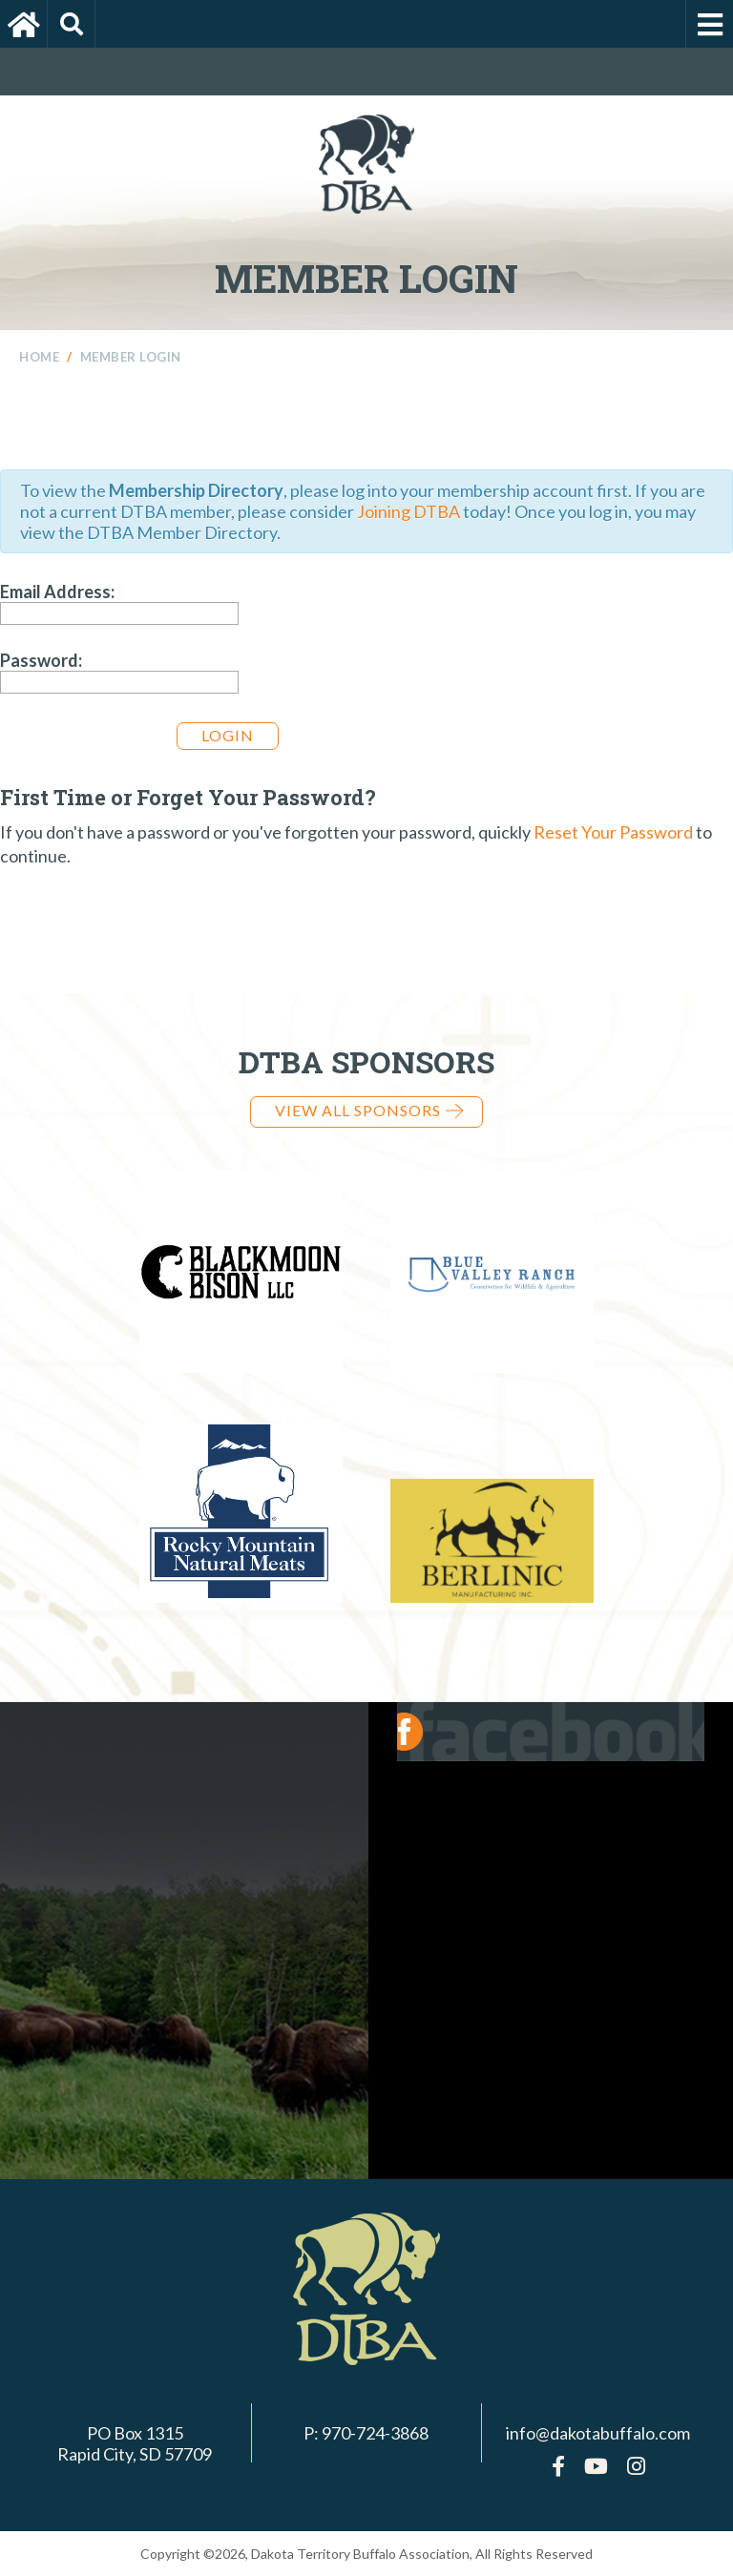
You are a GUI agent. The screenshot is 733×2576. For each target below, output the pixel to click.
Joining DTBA (408, 511)
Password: (41, 660)
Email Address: (57, 591)
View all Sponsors (369, 1110)
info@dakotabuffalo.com (598, 2432)
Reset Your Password (613, 831)
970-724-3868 (375, 2432)
